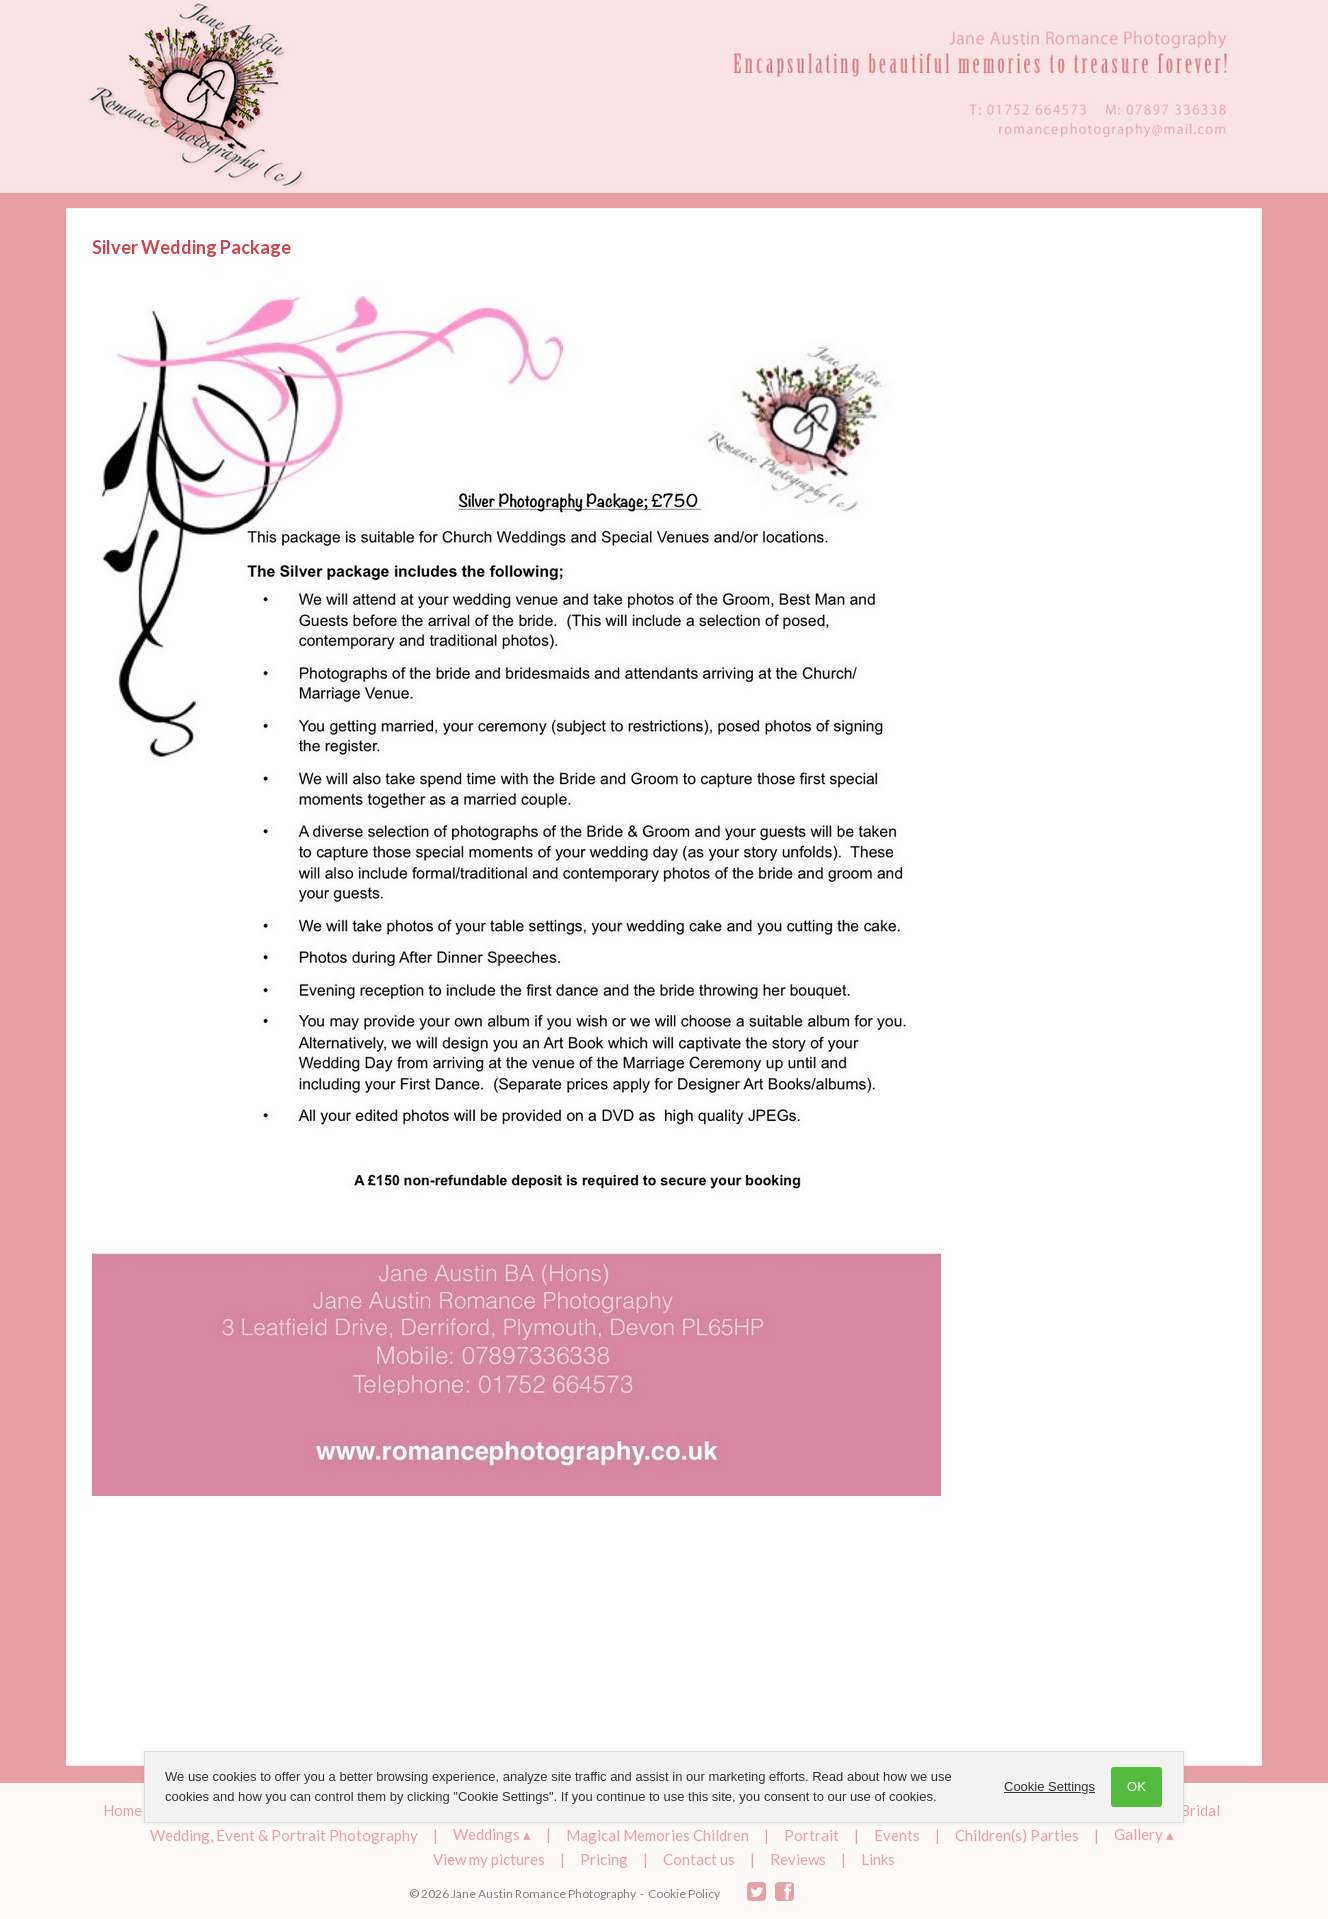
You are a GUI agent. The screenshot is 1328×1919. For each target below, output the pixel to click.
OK (1136, 1786)
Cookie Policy (684, 1893)
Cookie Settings (1049, 1786)
